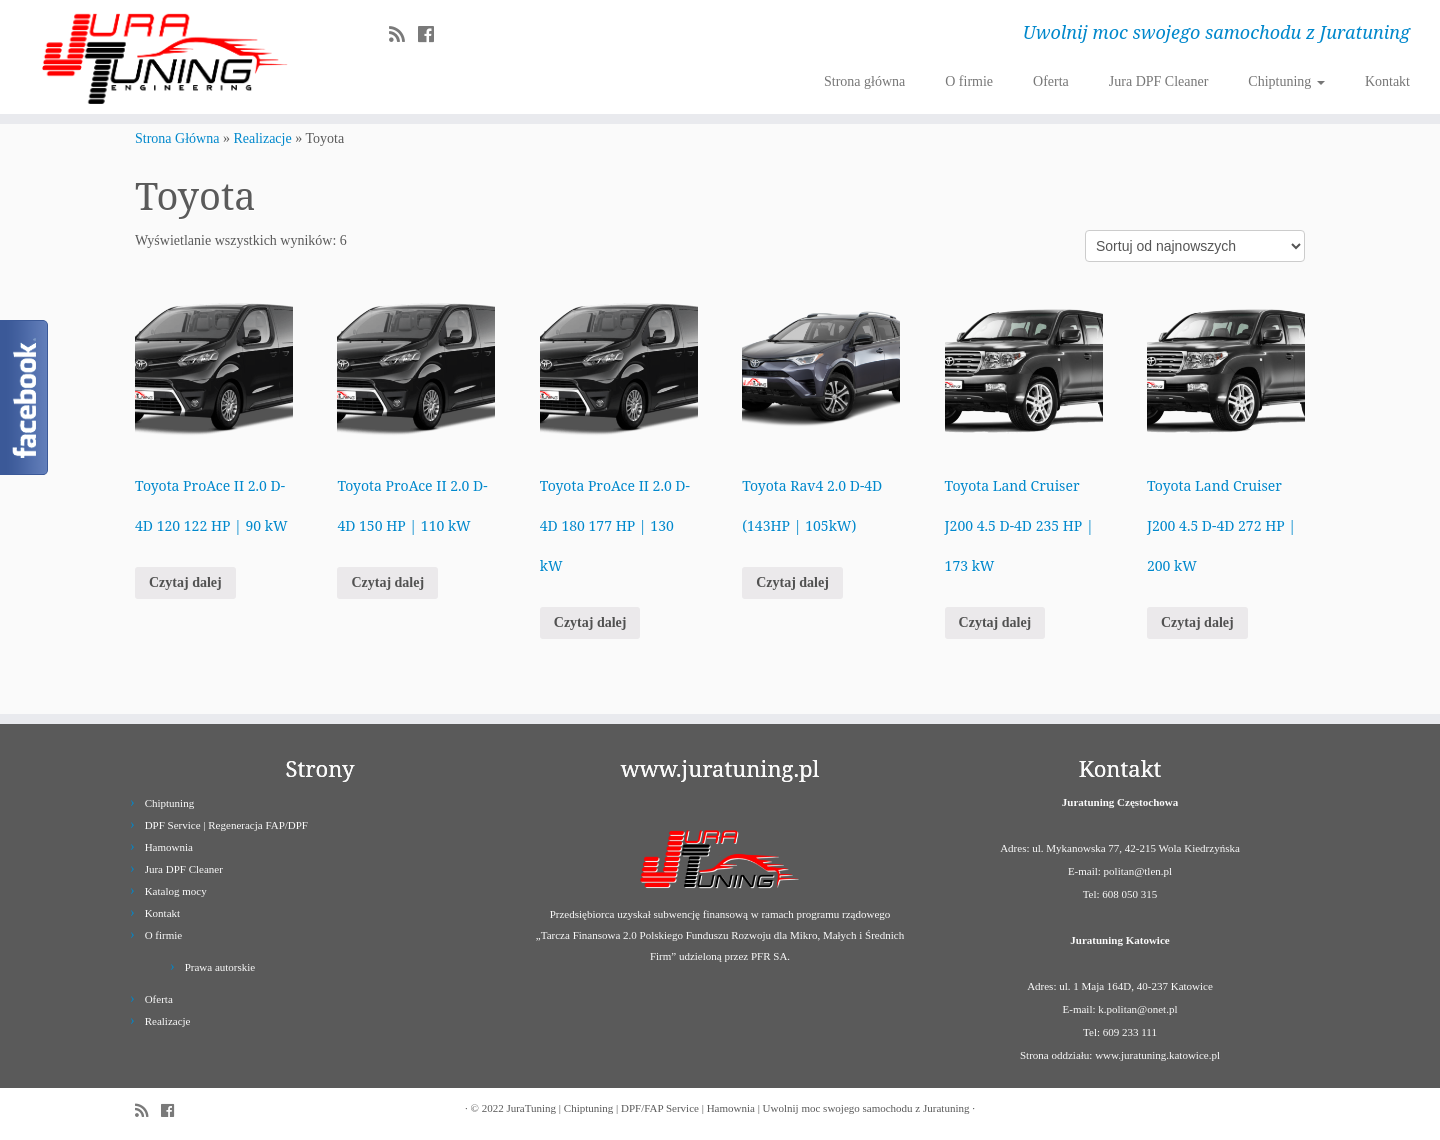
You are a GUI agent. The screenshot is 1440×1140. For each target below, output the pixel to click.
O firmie (969, 81)
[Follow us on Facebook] (432, 35)
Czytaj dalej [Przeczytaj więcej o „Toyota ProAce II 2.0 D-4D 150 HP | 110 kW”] (387, 582)
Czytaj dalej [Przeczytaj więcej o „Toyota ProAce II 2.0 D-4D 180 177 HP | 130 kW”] (590, 622)
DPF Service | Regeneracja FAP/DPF (226, 825)
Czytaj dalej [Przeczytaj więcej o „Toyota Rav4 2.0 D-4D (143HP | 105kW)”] (792, 582)
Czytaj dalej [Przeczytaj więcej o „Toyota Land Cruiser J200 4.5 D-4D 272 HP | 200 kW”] (1197, 622)
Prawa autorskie (220, 967)
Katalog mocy (176, 891)
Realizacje (262, 138)
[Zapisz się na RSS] (403, 35)
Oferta (1051, 81)
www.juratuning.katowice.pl (1157, 1055)
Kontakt (1387, 81)
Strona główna (864, 81)
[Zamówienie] (1195, 246)
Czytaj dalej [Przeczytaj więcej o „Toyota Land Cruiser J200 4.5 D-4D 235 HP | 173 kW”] (995, 622)
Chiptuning (1286, 81)
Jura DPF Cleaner (1159, 81)
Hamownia (169, 847)
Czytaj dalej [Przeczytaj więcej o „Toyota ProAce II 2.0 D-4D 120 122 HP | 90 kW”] (185, 582)
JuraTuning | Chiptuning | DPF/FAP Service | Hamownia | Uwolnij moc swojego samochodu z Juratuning (737, 1108)
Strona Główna (177, 138)
